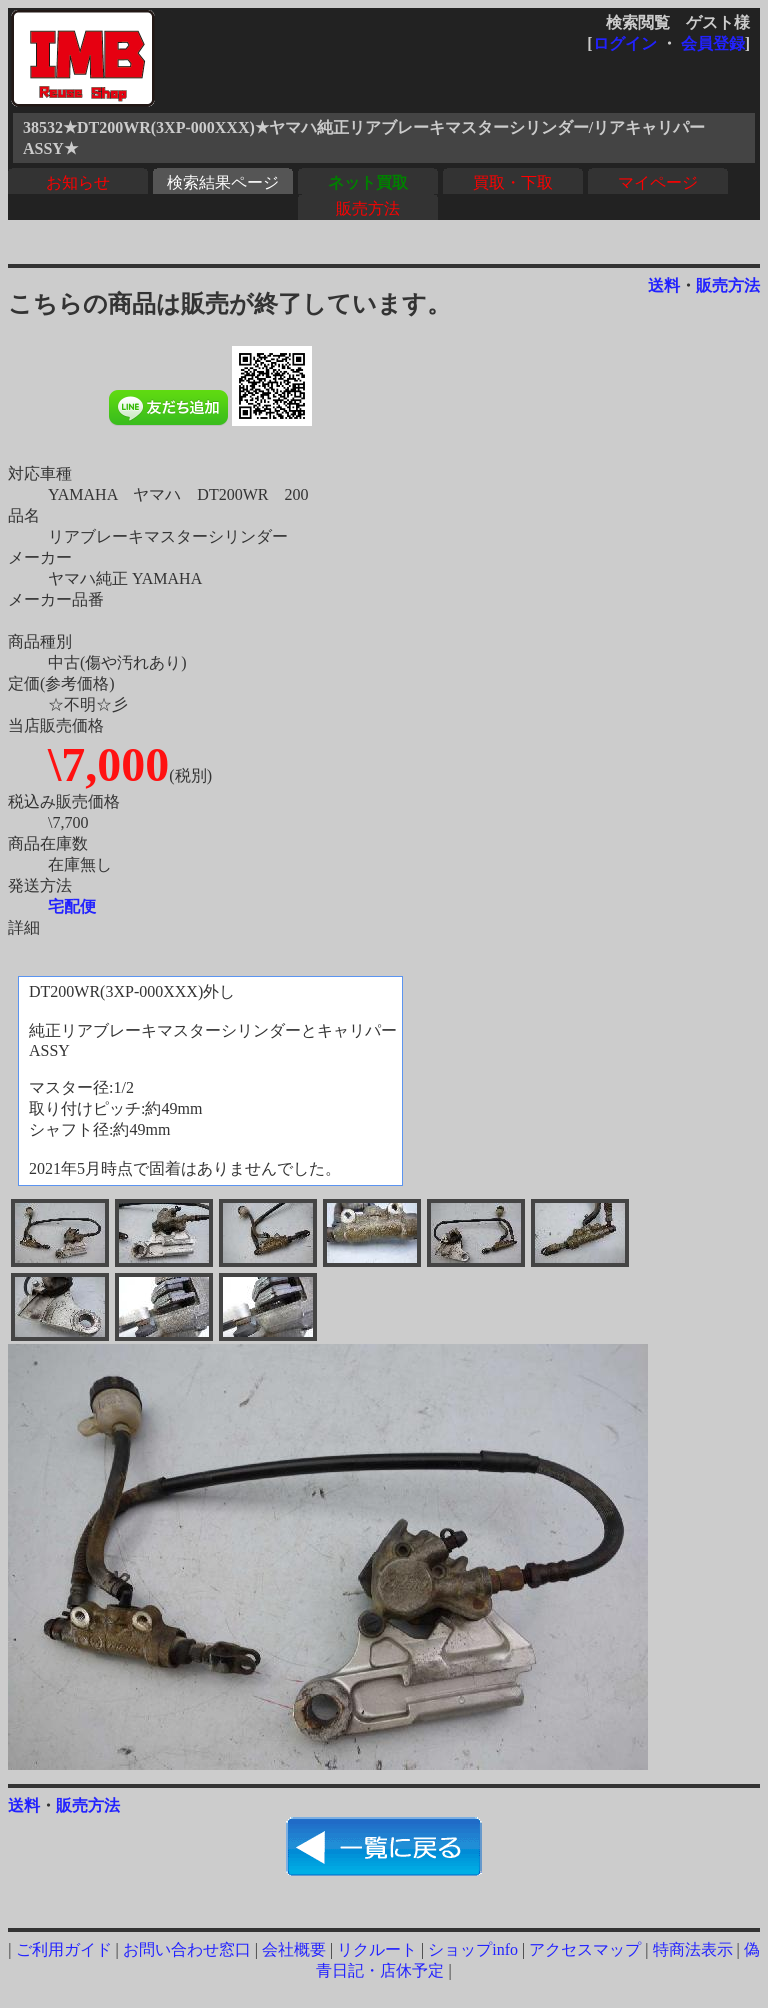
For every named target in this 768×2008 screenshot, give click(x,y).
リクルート (377, 1949)
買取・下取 (513, 182)
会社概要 (294, 1949)
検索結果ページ (223, 182)
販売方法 (368, 208)
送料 (664, 285)
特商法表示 (693, 1949)
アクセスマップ (585, 1949)
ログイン (625, 43)
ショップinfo (473, 1949)
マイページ (658, 182)
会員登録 (713, 43)
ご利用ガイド (64, 1949)
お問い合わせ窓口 (187, 1949)
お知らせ (78, 182)
